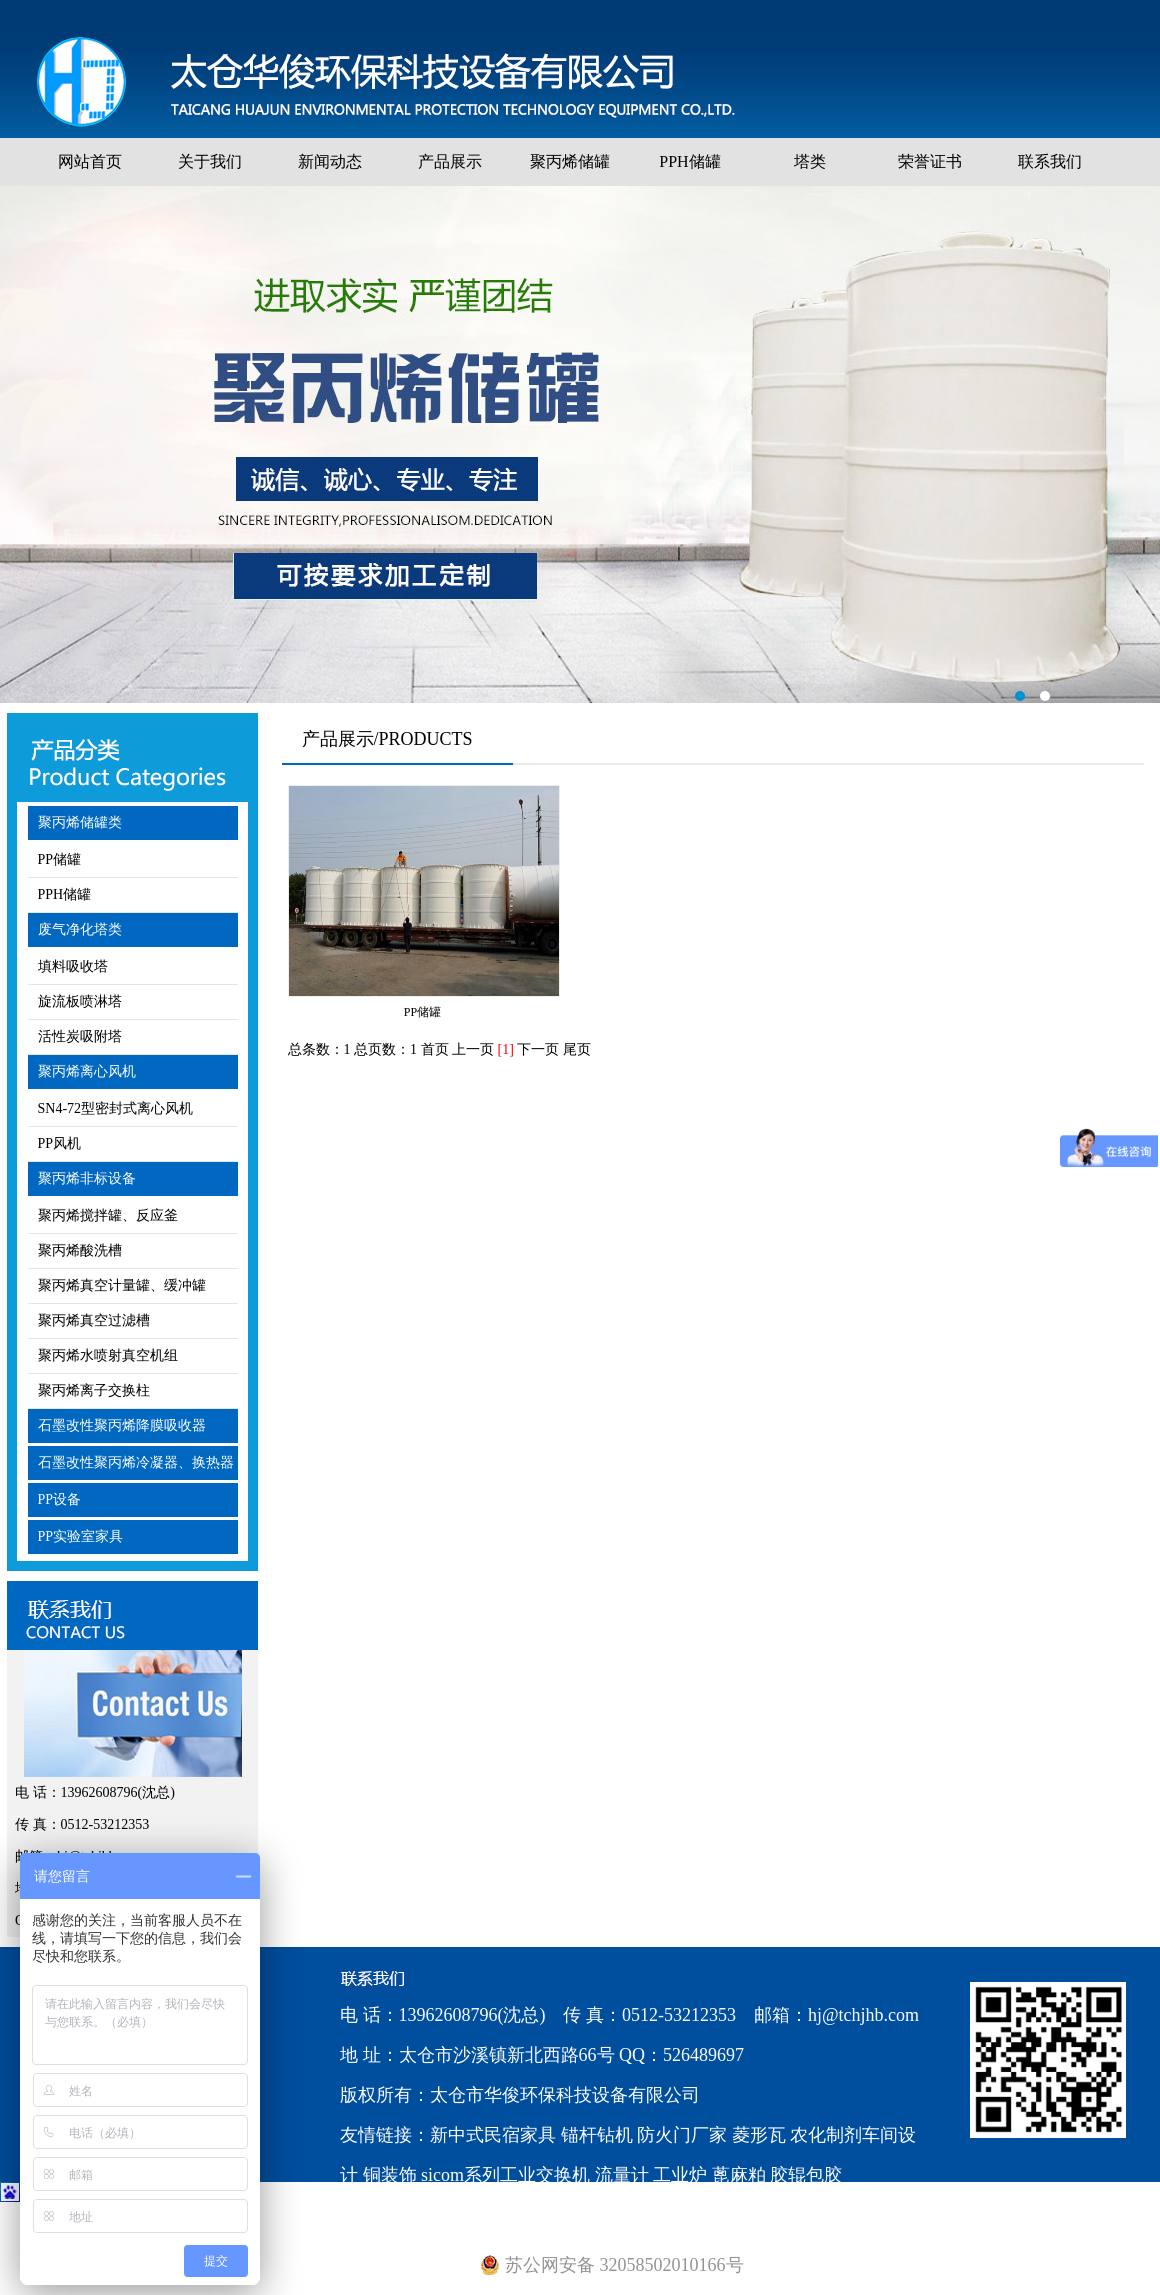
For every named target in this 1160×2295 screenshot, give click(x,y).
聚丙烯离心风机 (87, 1071)
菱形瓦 (759, 2135)
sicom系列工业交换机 (505, 2175)
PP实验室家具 (81, 1536)
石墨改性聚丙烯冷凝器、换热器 (136, 1462)
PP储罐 (60, 859)
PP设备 (60, 1499)
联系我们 (1050, 161)
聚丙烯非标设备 (87, 1178)
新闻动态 (330, 161)
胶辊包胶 (806, 2175)
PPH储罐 (689, 161)
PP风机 (60, 1143)
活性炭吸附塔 (80, 1036)
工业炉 (680, 2175)
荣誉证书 (930, 161)
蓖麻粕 (739, 2175)
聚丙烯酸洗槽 (80, 1250)
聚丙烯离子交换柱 (94, 1390)
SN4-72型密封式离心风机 (116, 1108)
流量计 (622, 2175)
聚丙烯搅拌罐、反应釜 (108, 1215)
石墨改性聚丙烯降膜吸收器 (122, 1425)
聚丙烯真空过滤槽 (94, 1320)
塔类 (810, 161)
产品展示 (450, 161)
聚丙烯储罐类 (80, 822)
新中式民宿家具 (493, 2135)
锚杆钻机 (597, 2135)
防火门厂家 (682, 2135)
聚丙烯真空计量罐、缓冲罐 (122, 1285)
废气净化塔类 (80, 929)
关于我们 (210, 161)
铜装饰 (390, 2175)
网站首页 (90, 161)
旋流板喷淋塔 (80, 1001)
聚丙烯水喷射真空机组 (108, 1355)
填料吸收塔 (73, 966)
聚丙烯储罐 (570, 161)
